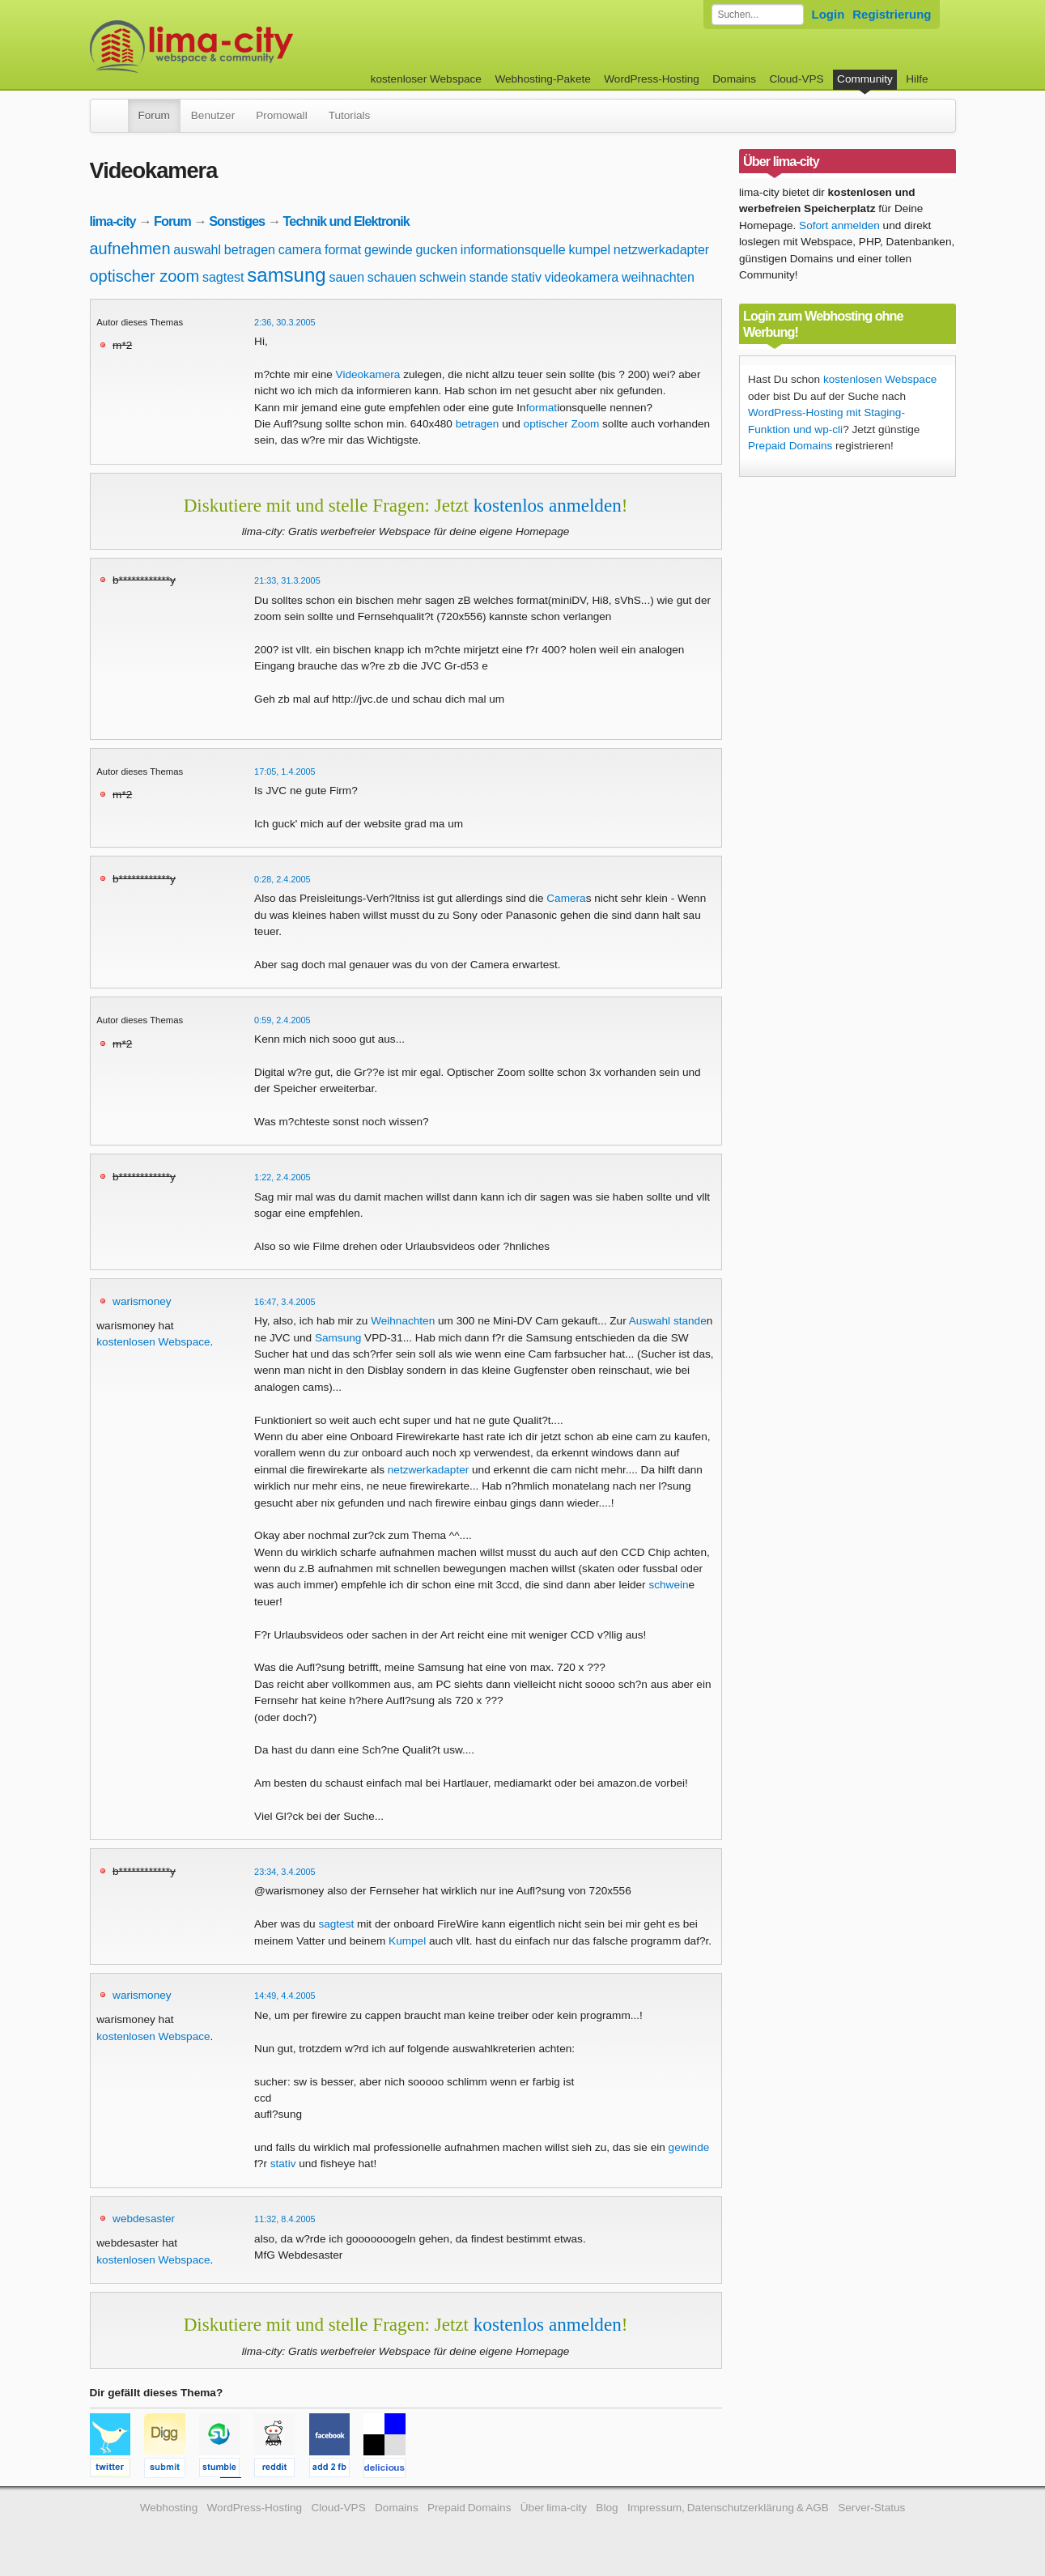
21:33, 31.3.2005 (287, 580)
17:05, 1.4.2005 (285, 771)
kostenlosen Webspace (153, 1342)
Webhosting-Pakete (542, 79)
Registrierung (891, 14)
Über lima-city (553, 2508)
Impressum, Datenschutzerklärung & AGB (728, 2508)
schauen (392, 277)
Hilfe (917, 79)
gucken (436, 250)
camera (299, 250)
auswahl (197, 250)
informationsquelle (513, 250)
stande (488, 277)
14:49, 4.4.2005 (285, 1995)
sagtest (223, 277)
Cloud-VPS (796, 79)
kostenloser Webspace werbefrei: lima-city (252, 46)
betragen (249, 250)
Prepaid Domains (790, 446)
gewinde (388, 250)
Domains (734, 79)
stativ (527, 277)
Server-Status (871, 2508)
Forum (154, 115)
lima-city (113, 221)
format (343, 250)
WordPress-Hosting (651, 79)
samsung (286, 275)
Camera (565, 898)
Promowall (281, 115)
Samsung (338, 1338)
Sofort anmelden (839, 225)
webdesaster (144, 2219)
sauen (346, 277)
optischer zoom (145, 276)
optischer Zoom (562, 424)
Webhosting (169, 2508)
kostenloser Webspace (426, 79)
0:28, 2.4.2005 (282, 879)
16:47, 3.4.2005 (285, 1302)
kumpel (589, 250)
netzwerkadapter (661, 250)
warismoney (142, 1301)
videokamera (582, 277)
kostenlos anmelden (548, 505)
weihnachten (658, 277)
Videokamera (368, 374)
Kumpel (407, 1941)
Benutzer (213, 115)
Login (828, 14)
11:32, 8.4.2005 (285, 2219)
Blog (607, 2508)
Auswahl (649, 1321)
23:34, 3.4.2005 (285, 1872)
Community (865, 79)
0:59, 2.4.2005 (282, 1020)
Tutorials (350, 115)
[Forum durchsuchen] (758, 14)
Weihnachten (403, 1321)
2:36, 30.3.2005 (285, 322)
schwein (442, 277)
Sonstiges (237, 221)
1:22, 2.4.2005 (282, 1177)
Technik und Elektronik (346, 221)
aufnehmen (130, 248)
